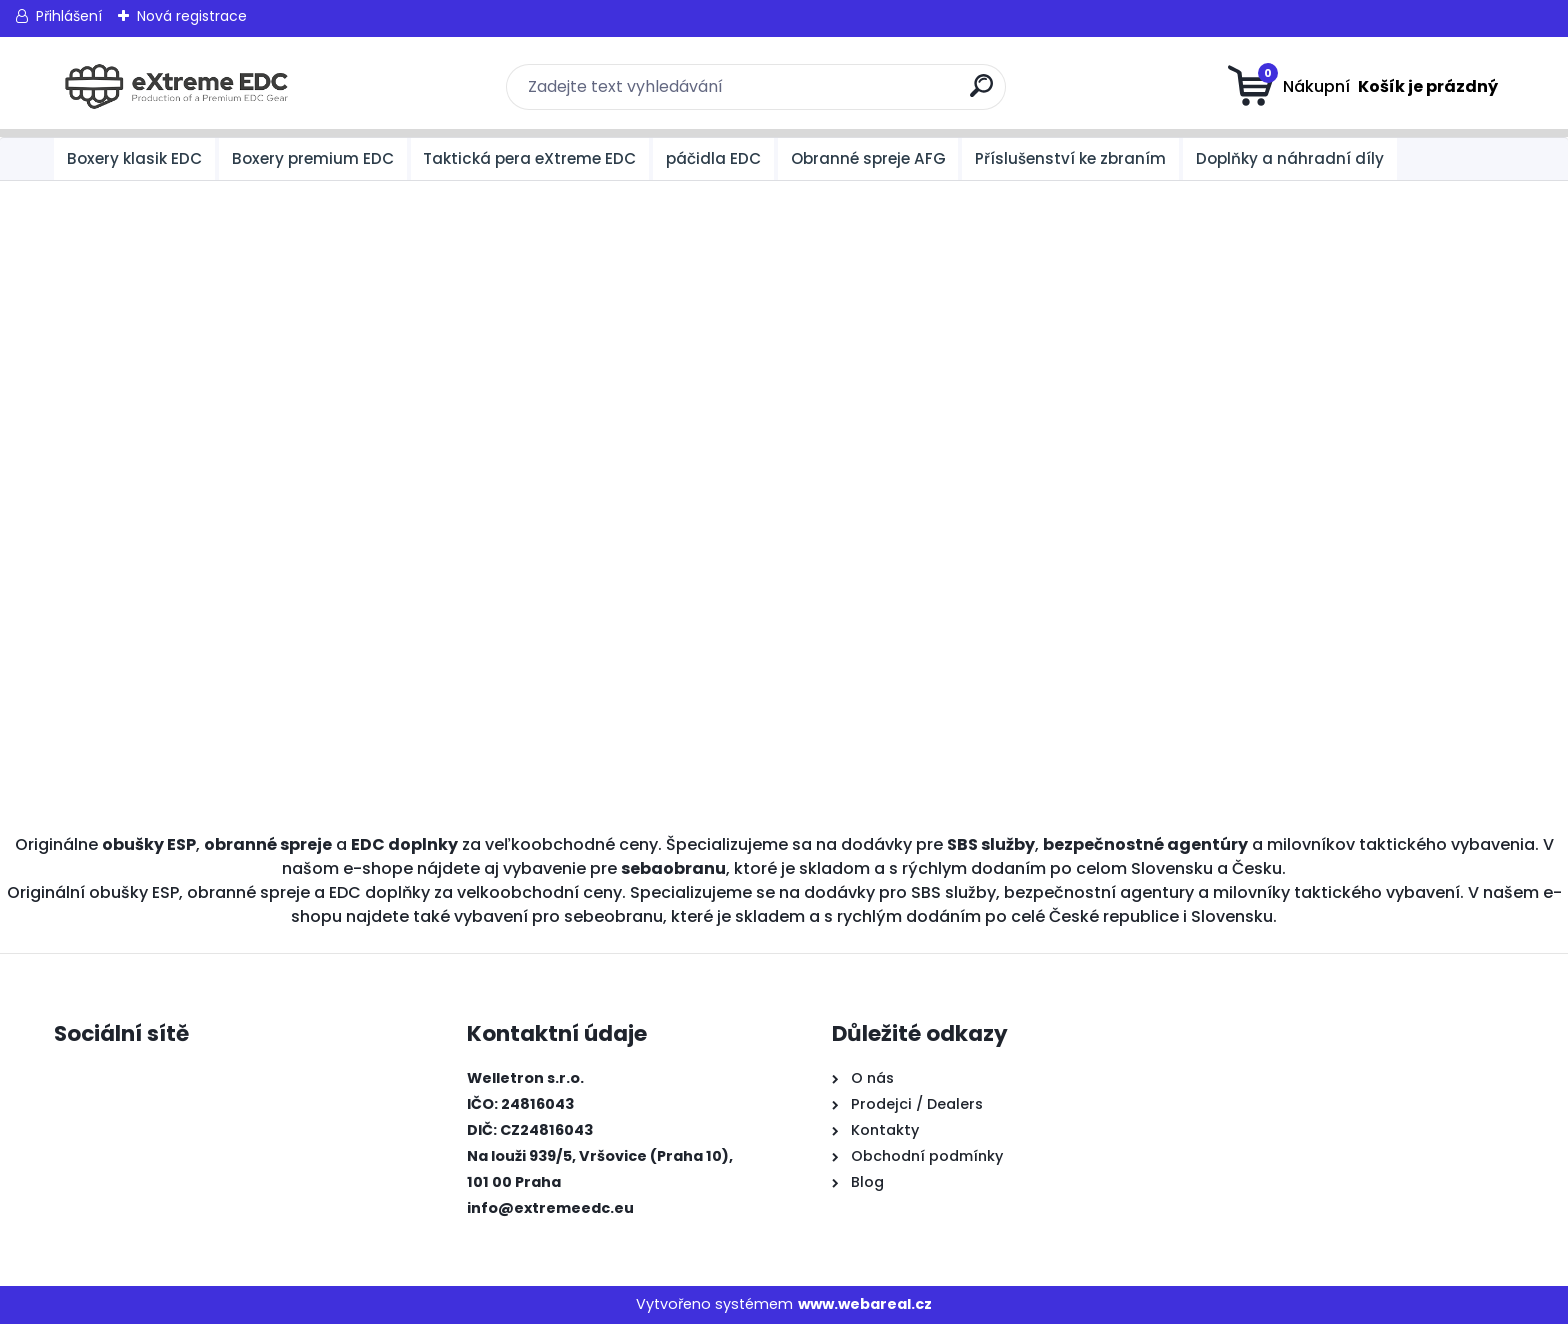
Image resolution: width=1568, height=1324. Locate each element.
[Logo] (176, 87)
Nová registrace (192, 16)
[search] (981, 93)
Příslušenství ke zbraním (1070, 158)
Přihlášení (69, 16)
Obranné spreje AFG (868, 158)
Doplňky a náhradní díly (1290, 158)
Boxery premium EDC (313, 158)
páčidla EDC (713, 158)
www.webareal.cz (865, 1304)
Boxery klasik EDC (134, 158)
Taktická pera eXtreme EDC (529, 158)
